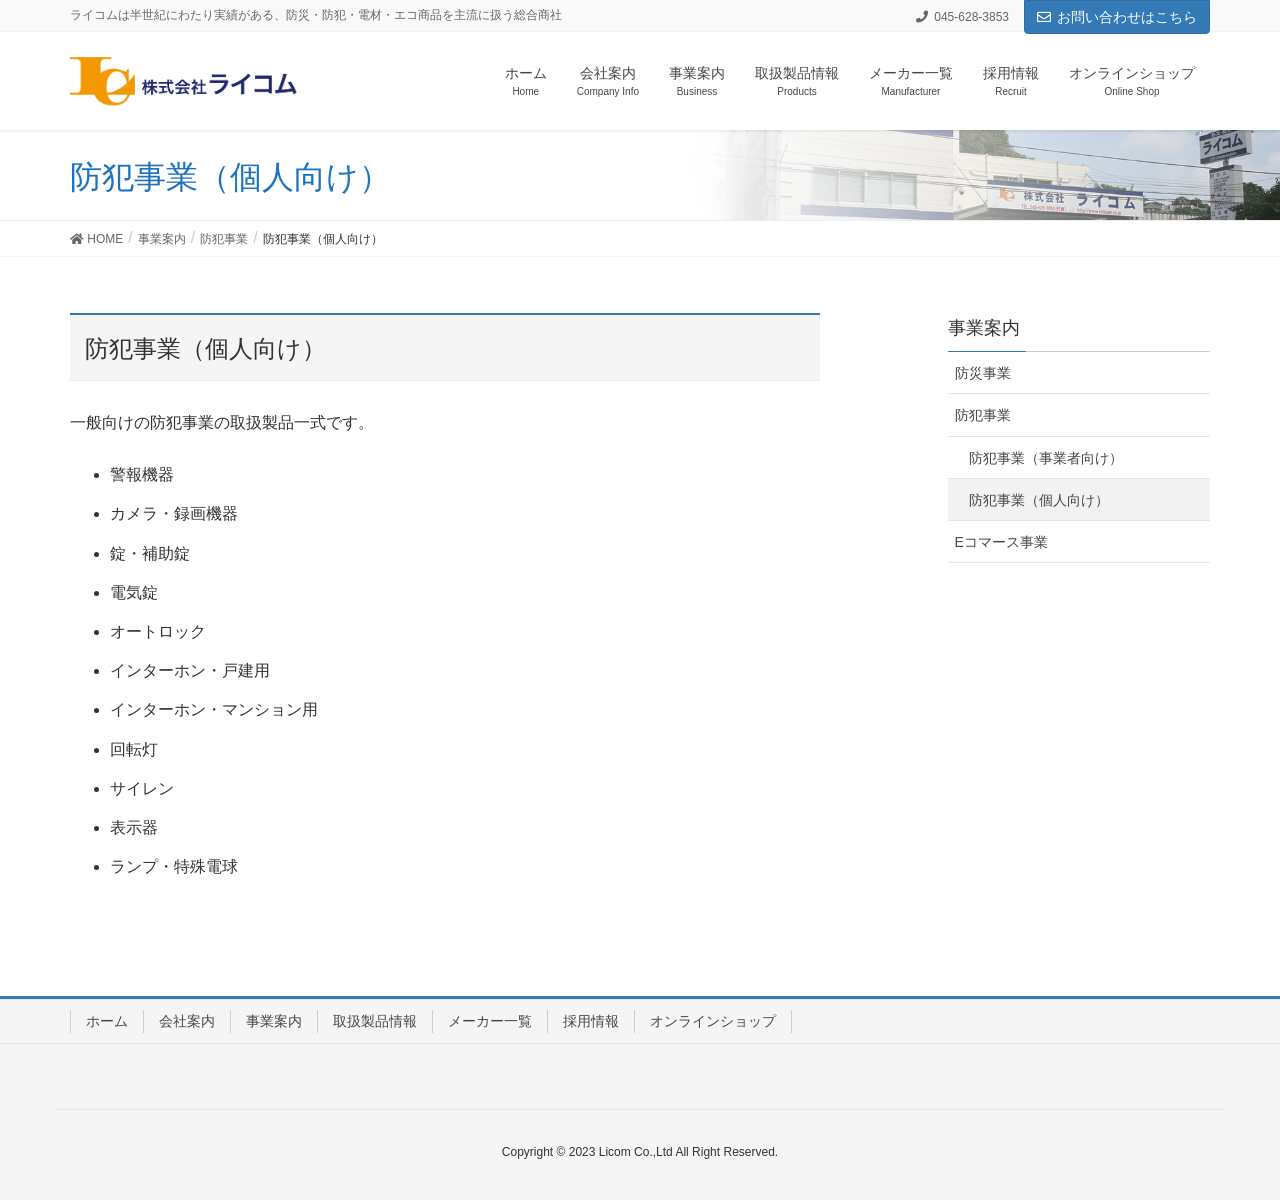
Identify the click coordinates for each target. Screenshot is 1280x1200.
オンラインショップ (713, 1021)
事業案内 (274, 1021)
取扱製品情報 (375, 1021)
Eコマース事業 (1001, 542)
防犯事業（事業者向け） (1046, 458)
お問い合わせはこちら (1117, 17)
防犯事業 (983, 415)
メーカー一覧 (490, 1021)
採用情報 (591, 1021)
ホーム (107, 1021)
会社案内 (187, 1021)
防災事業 (983, 373)
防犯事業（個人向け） (1039, 500)
